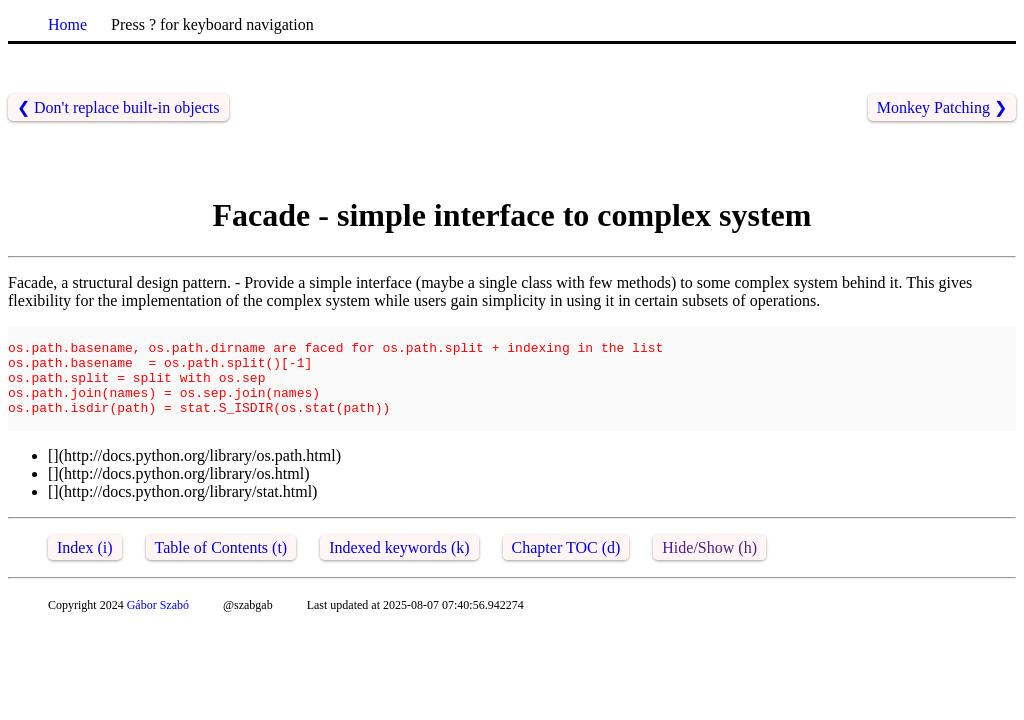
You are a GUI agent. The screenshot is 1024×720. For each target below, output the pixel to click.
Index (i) (85, 568)
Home (67, 24)
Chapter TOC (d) (566, 568)
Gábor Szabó (158, 626)
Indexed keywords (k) (399, 568)
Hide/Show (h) (709, 568)
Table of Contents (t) (221, 568)
